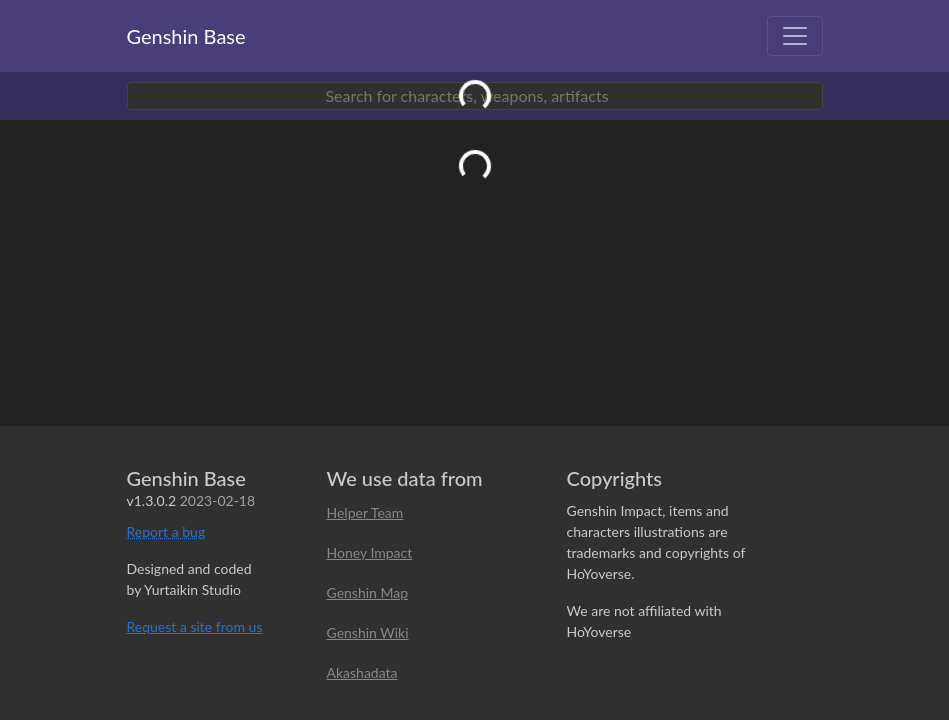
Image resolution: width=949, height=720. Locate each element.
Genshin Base (186, 36)
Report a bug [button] (166, 531)
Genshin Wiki (368, 632)
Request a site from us (195, 626)
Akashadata (362, 672)
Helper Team (365, 512)
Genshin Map (368, 592)
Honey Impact (370, 552)
